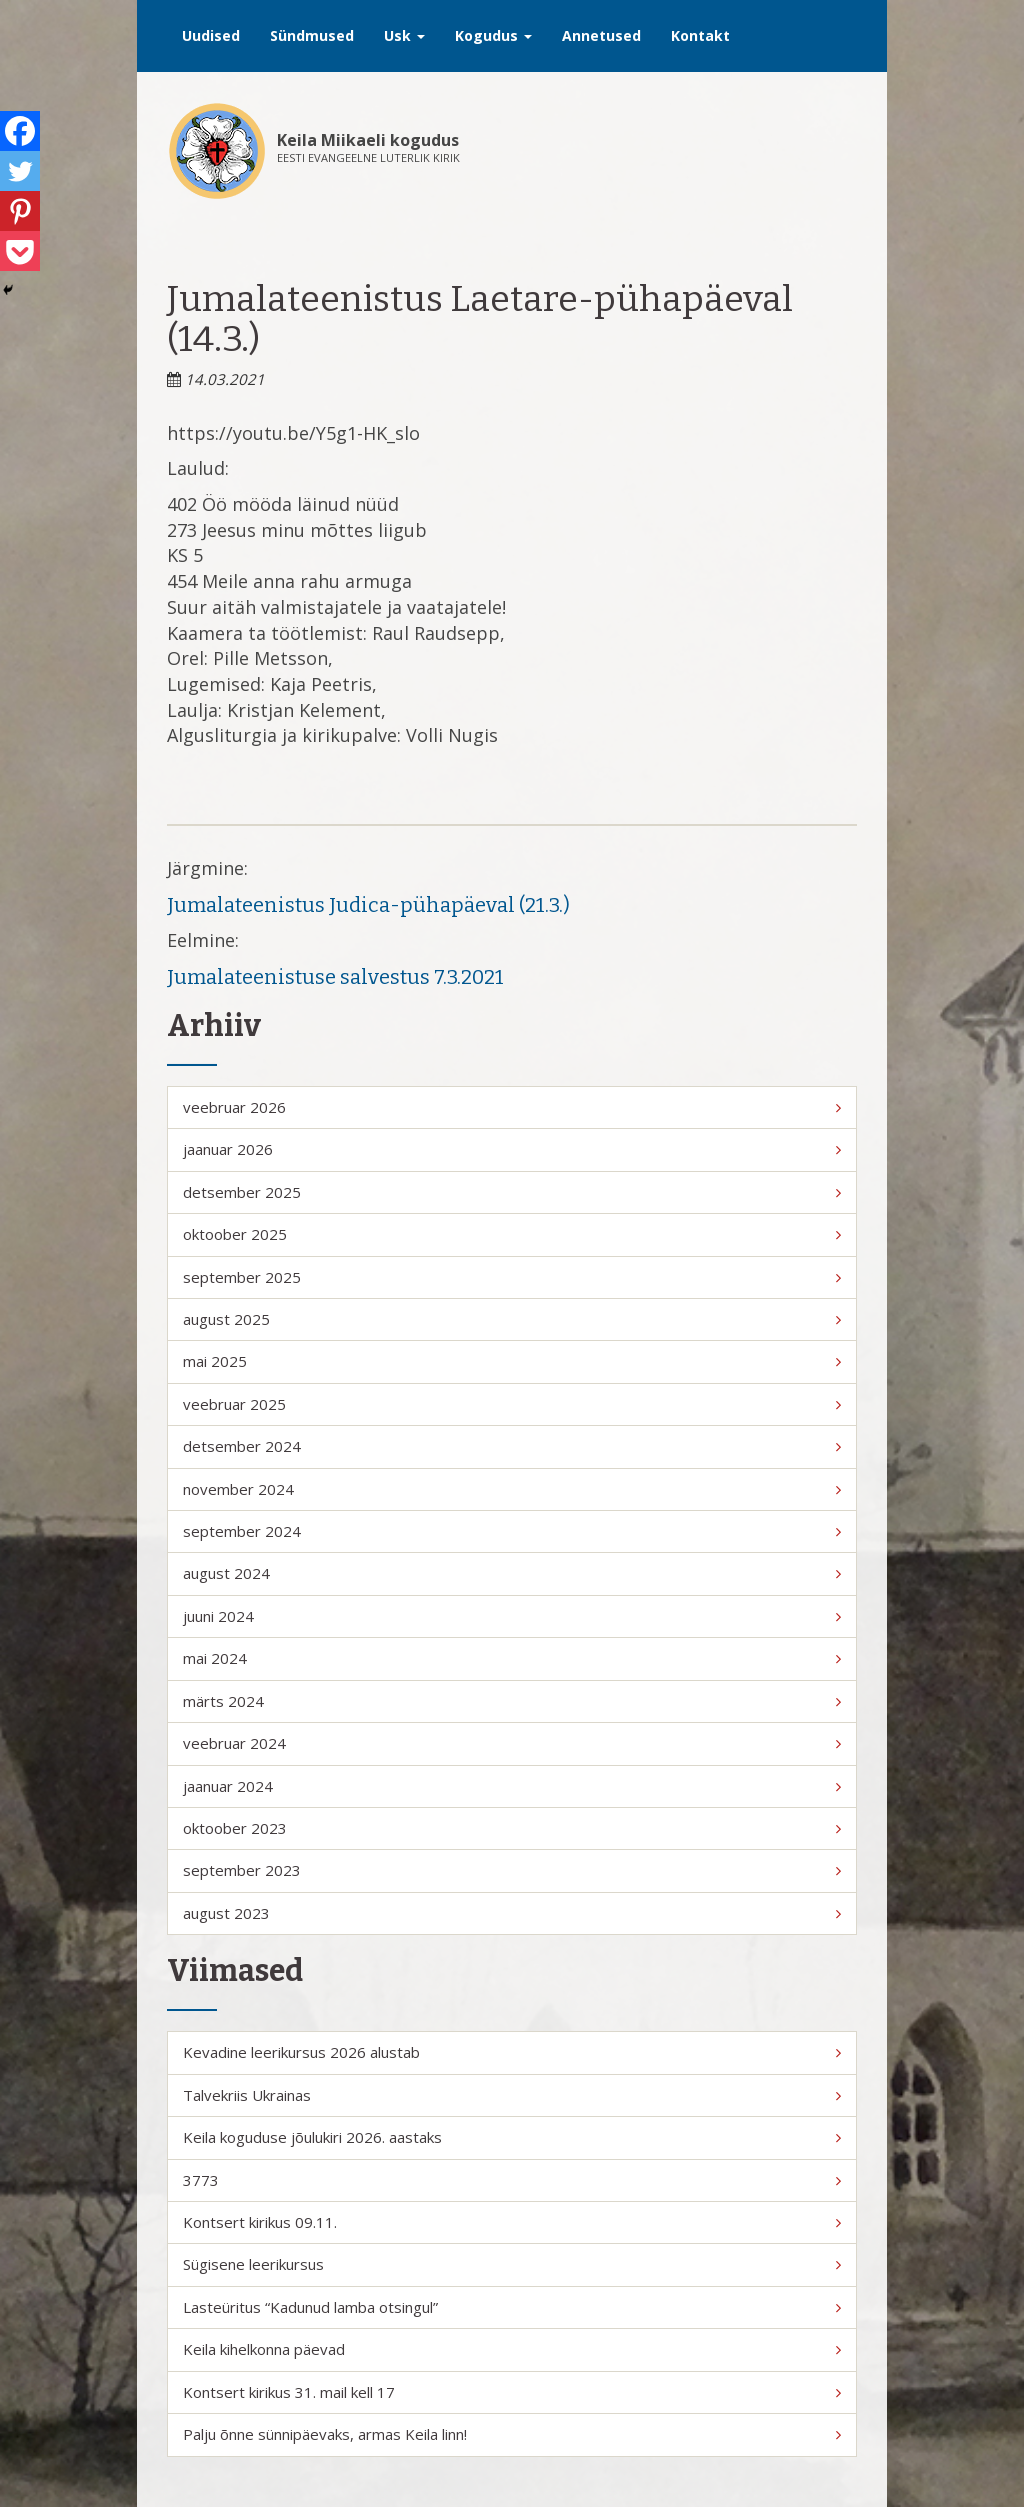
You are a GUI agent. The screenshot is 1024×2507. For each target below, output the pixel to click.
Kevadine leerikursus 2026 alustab (512, 2052)
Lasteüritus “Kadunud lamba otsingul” (512, 2307)
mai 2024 (512, 1658)
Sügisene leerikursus (512, 2264)
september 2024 (512, 1531)
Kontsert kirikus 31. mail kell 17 (512, 2392)
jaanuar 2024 (512, 1786)
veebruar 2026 (512, 1107)
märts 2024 (512, 1701)
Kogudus (493, 35)
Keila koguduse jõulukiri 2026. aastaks (512, 2137)
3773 (512, 2180)
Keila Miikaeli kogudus (368, 140)
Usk (404, 35)
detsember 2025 (512, 1192)
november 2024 (512, 1489)
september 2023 (512, 1870)
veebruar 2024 (512, 1743)
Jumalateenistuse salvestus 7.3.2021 (335, 977)
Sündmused (312, 35)
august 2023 (512, 1913)
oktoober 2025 (512, 1234)
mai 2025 (512, 1361)
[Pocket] (20, 251)
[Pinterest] (20, 211)
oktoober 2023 (512, 1828)
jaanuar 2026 (512, 1149)
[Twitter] (20, 171)
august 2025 (512, 1319)
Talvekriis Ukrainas (512, 2095)
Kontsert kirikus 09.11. (512, 2222)
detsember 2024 (512, 1446)
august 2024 (512, 1573)
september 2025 (512, 1277)
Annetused (601, 35)
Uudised (211, 35)
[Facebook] (20, 131)
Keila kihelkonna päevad (512, 2349)
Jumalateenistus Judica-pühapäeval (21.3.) (368, 905)
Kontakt (700, 35)
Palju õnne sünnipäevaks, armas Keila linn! (512, 2434)
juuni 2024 (512, 1616)
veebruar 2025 (512, 1404)
